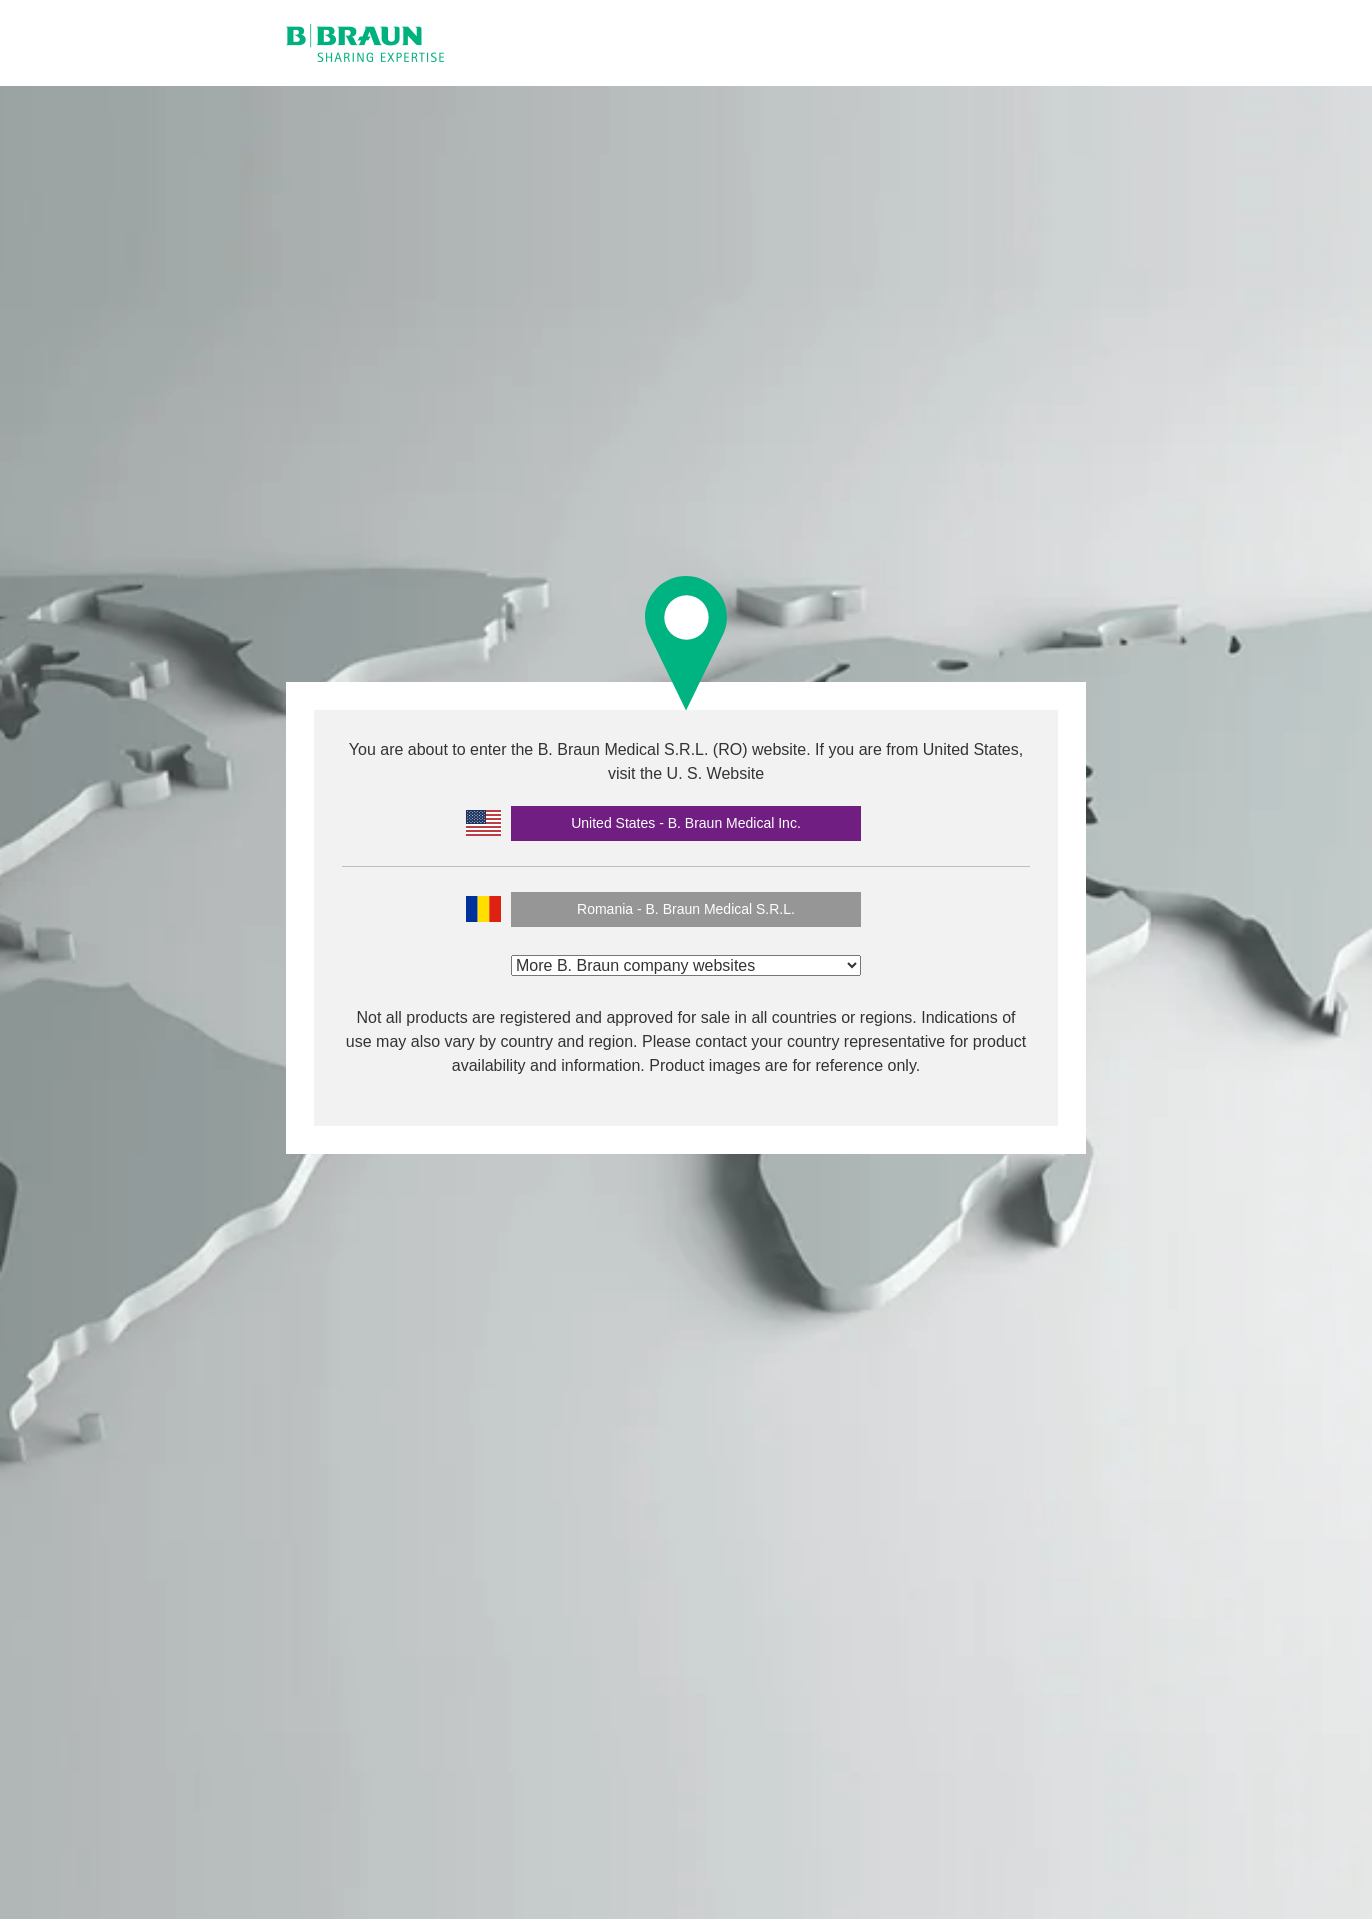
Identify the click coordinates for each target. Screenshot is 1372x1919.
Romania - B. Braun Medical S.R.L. (686, 909)
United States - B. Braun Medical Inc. (686, 823)
